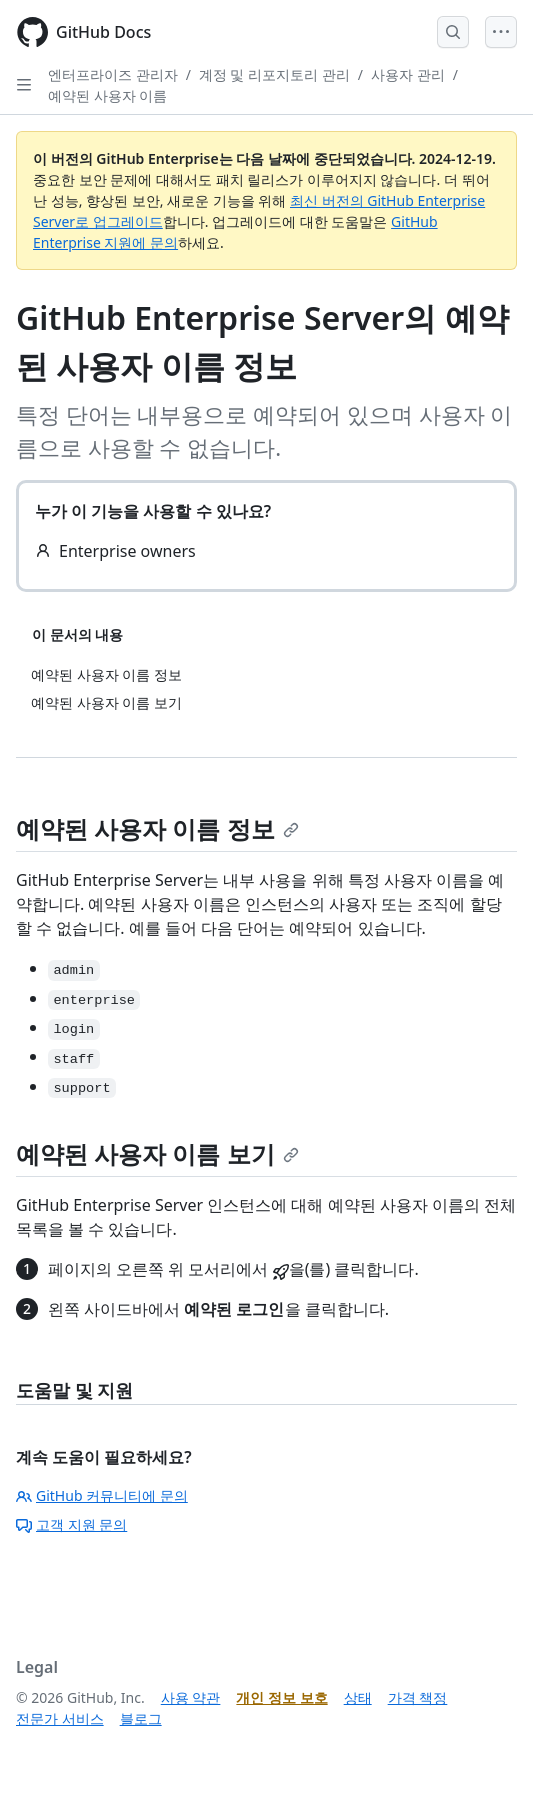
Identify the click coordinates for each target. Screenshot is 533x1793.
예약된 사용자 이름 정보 (157, 828)
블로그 (141, 1718)
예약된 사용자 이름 (107, 95)
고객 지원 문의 (71, 1524)
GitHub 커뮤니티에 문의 (102, 1495)
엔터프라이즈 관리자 (113, 74)
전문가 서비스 (60, 1718)
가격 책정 (418, 1697)
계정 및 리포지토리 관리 (274, 74)
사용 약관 (191, 1697)
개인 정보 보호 (281, 1697)
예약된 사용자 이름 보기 (157, 1153)
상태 (358, 1697)
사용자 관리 (408, 74)
